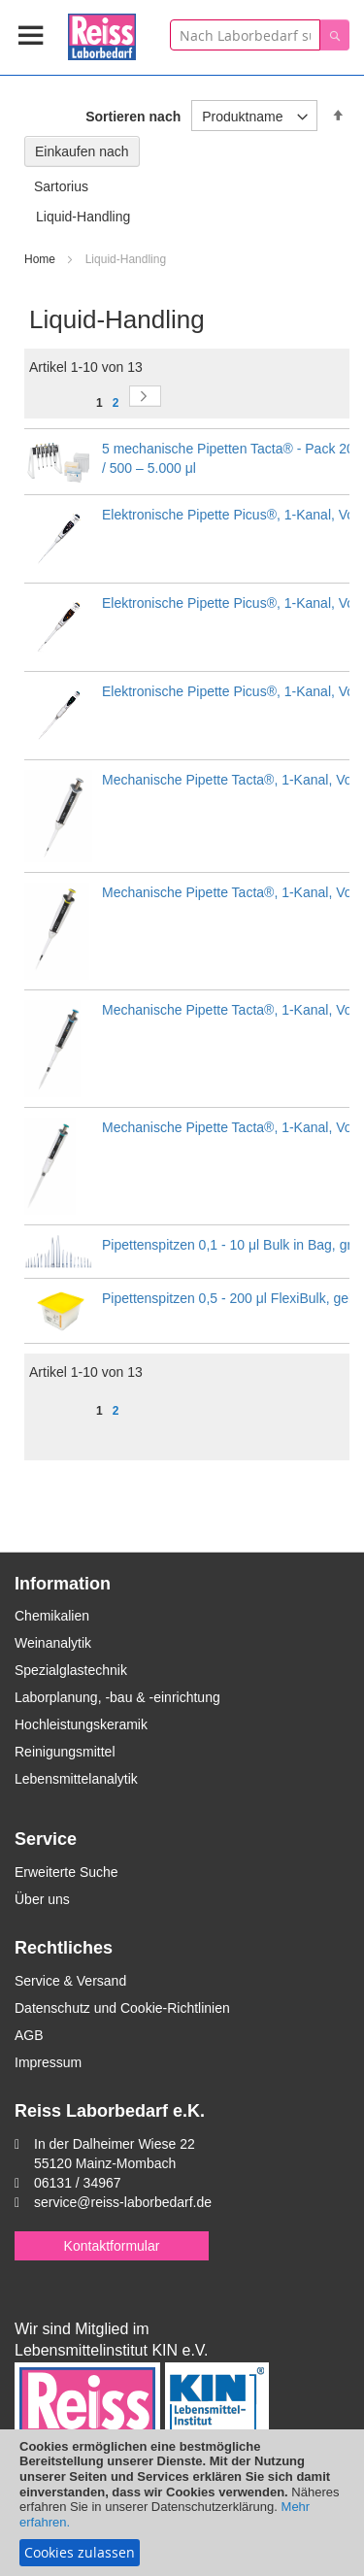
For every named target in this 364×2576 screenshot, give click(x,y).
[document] (182, 2502)
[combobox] (245, 34)
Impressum (48, 2062)
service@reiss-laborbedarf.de (123, 2202)
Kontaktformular (112, 2246)
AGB (29, 2035)
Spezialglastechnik (71, 1670)
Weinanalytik (53, 1643)
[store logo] (102, 33)
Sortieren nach (133, 116)
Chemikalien (52, 1615)
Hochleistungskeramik (81, 1724)
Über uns (42, 1899)
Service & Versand (70, 1981)
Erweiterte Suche (66, 1872)
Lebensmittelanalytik (76, 1779)
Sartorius (61, 186)
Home (41, 259)
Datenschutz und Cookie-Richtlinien (122, 2008)
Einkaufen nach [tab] (82, 151)
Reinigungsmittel (65, 1751)
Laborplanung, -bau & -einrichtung (117, 1697)
